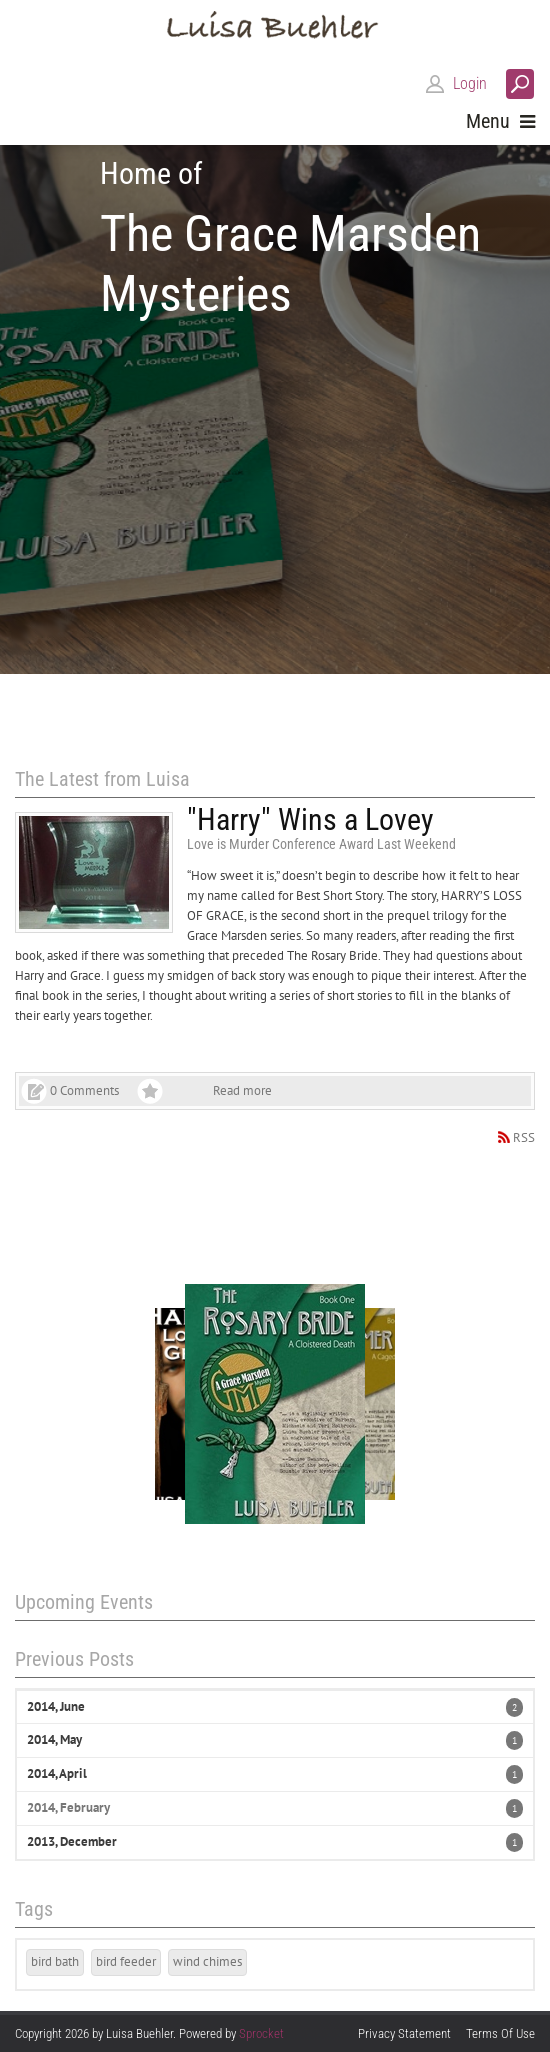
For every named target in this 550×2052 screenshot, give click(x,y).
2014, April (57, 1773)
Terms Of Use (500, 2033)
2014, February (68, 1807)
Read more (242, 1090)
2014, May (54, 1739)
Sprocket (261, 2033)
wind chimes (207, 1961)
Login (470, 83)
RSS (524, 1137)
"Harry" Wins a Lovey (310, 819)
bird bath (55, 1961)
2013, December (72, 1841)
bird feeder (126, 1961)
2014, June (56, 1706)
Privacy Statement (404, 2033)
